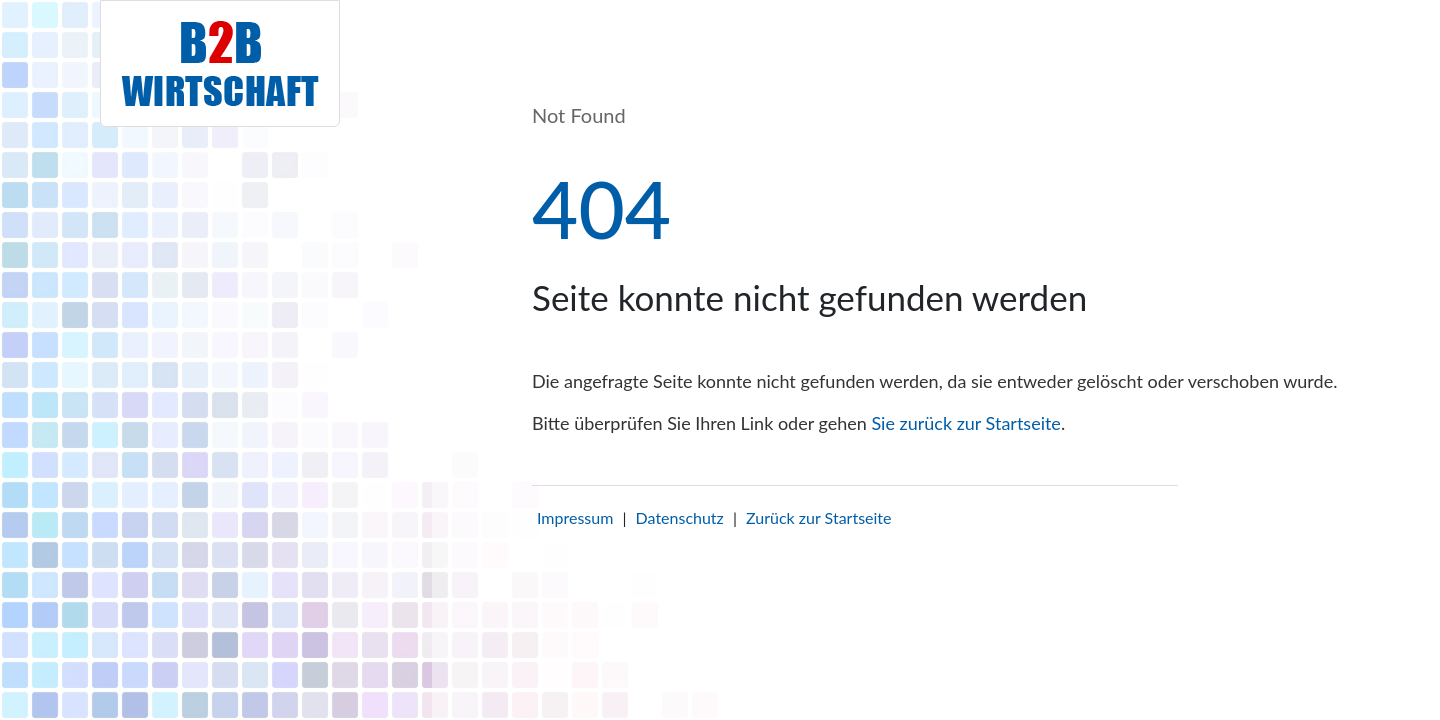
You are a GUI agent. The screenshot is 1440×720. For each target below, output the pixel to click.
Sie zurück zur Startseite (965, 423)
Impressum (575, 517)
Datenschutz (680, 517)
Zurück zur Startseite (818, 517)
